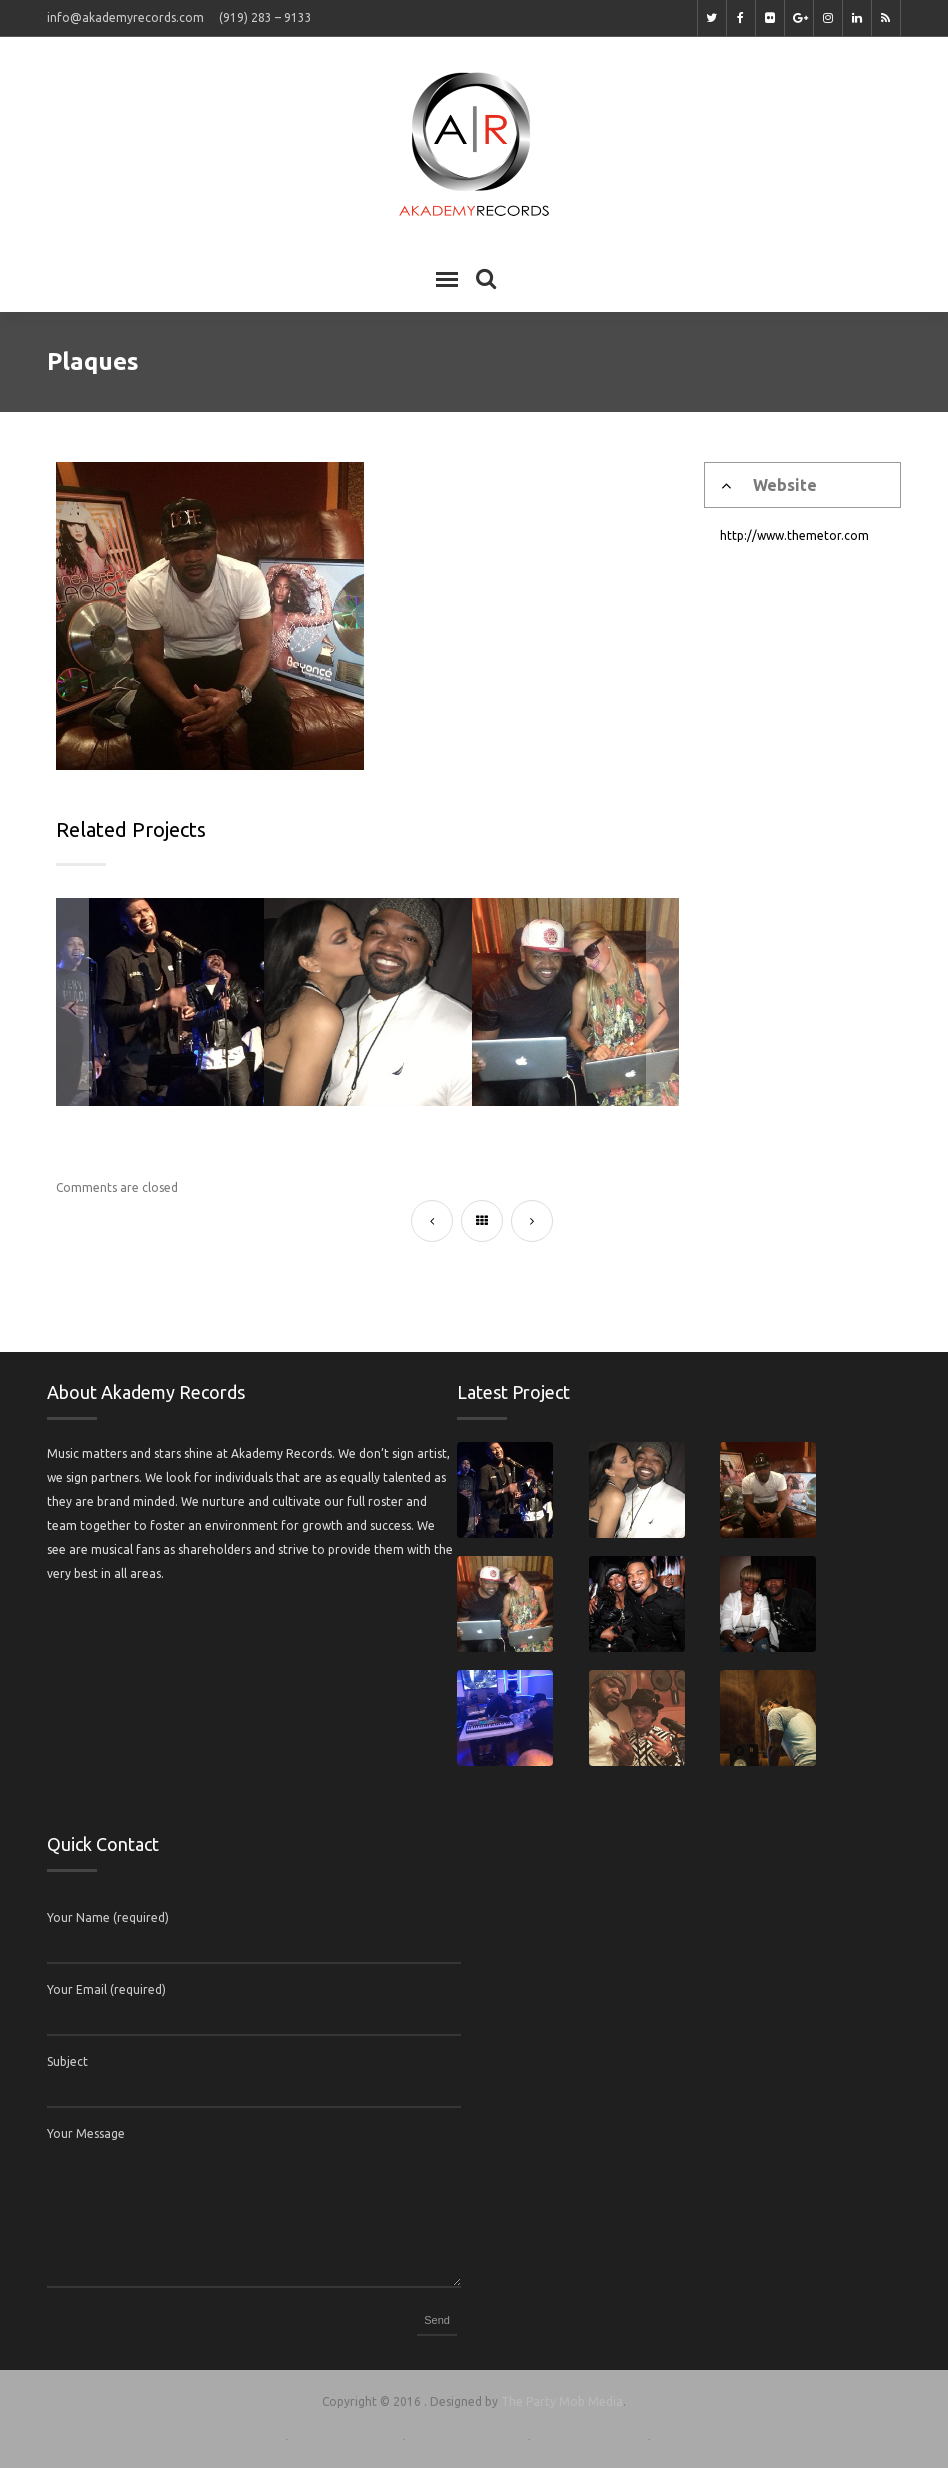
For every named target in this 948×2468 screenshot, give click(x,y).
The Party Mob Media (562, 2401)
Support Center (344, 2435)
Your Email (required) (106, 1989)
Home (256, 2435)
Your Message (86, 2133)
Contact (684, 2435)
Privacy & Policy (587, 2435)
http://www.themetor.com (794, 535)
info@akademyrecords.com (125, 17)
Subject (67, 2061)
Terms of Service (465, 2435)
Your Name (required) (108, 1917)
